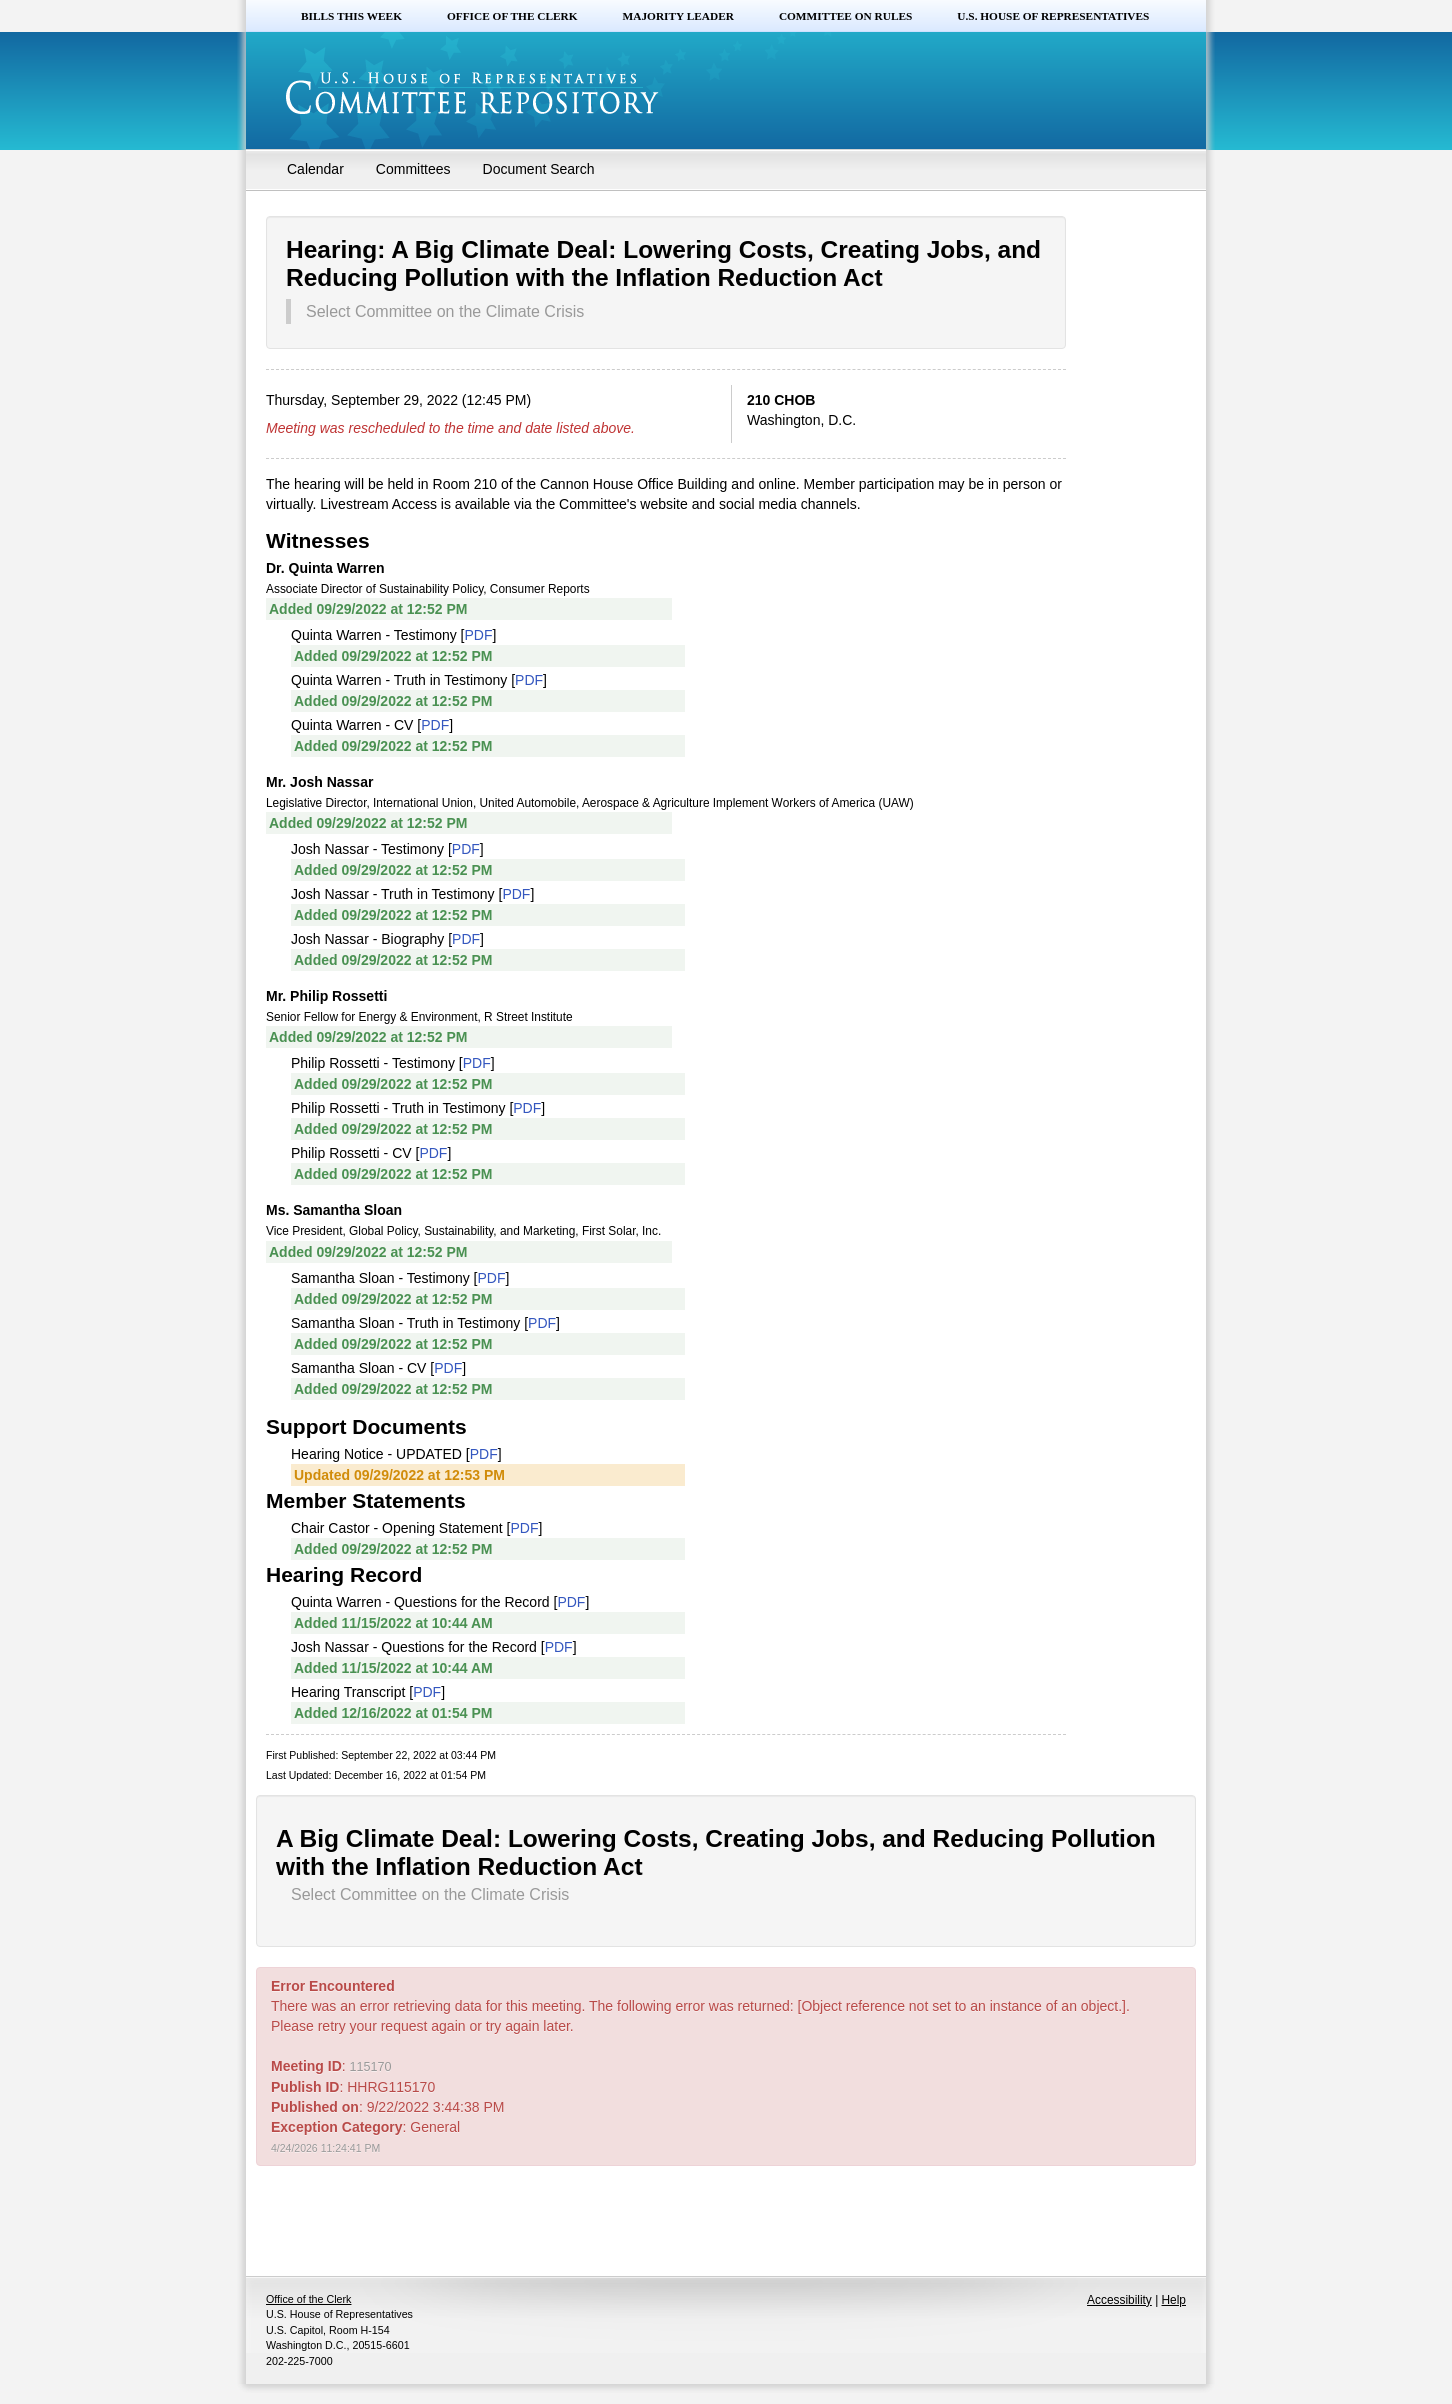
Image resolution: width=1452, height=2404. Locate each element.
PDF (479, 635)
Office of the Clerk (512, 16)
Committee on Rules (845, 16)
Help (1174, 2300)
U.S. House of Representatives (1053, 16)
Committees (413, 169)
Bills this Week (351, 16)
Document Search (539, 169)
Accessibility (1119, 2300)
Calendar (315, 169)
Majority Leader (678, 16)
